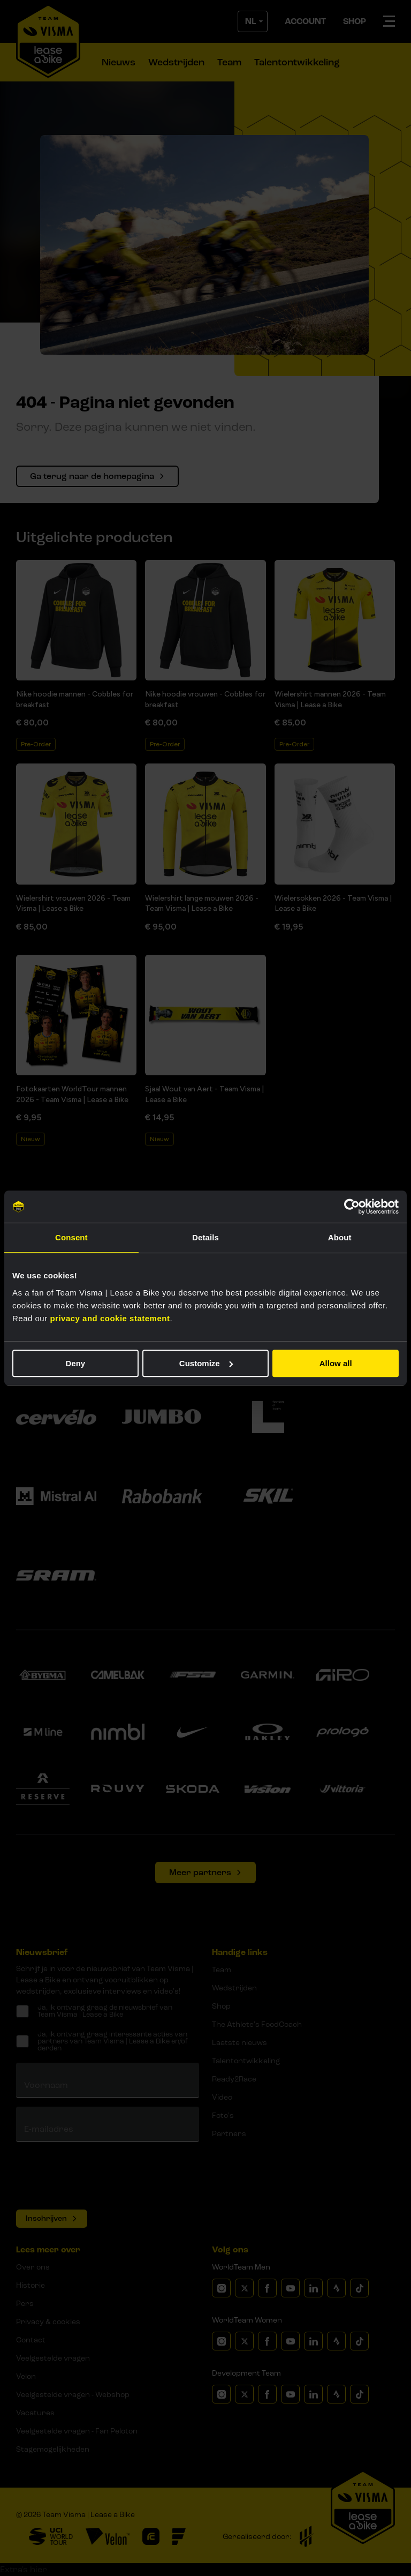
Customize (206, 1363)
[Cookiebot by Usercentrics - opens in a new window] (352, 1207)
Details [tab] (205, 1237)
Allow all (335, 1363)
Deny (75, 1363)
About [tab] (340, 1237)
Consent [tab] (71, 1237)
